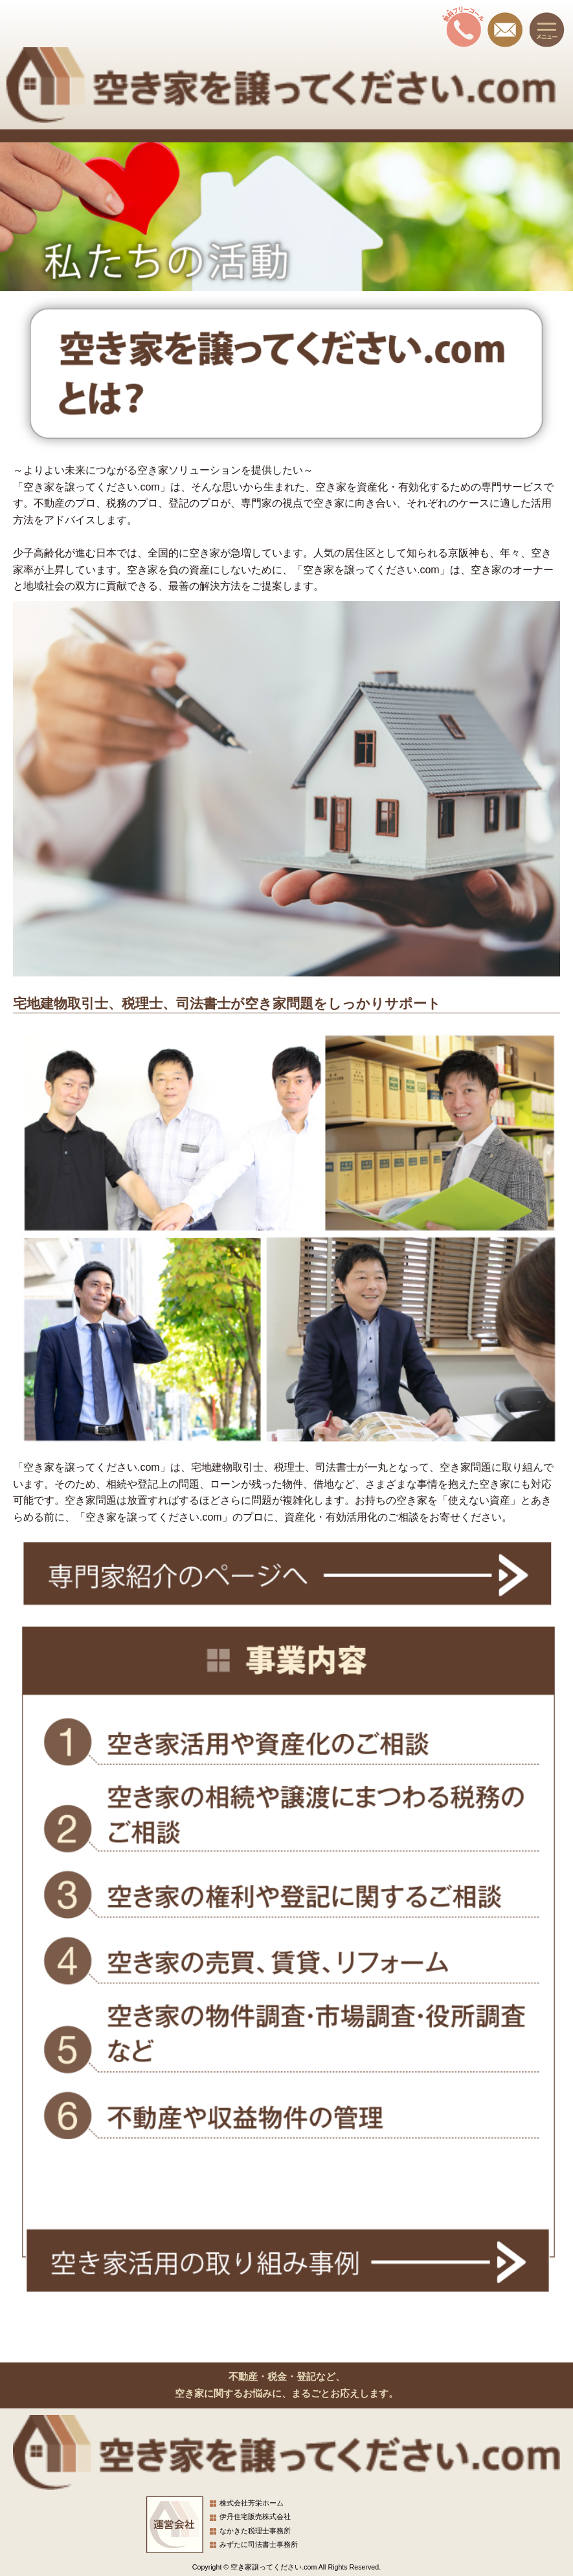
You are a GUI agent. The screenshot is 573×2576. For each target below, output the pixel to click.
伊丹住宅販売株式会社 (255, 2516)
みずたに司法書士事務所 (258, 2544)
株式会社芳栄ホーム (251, 2503)
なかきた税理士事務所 (255, 2531)
